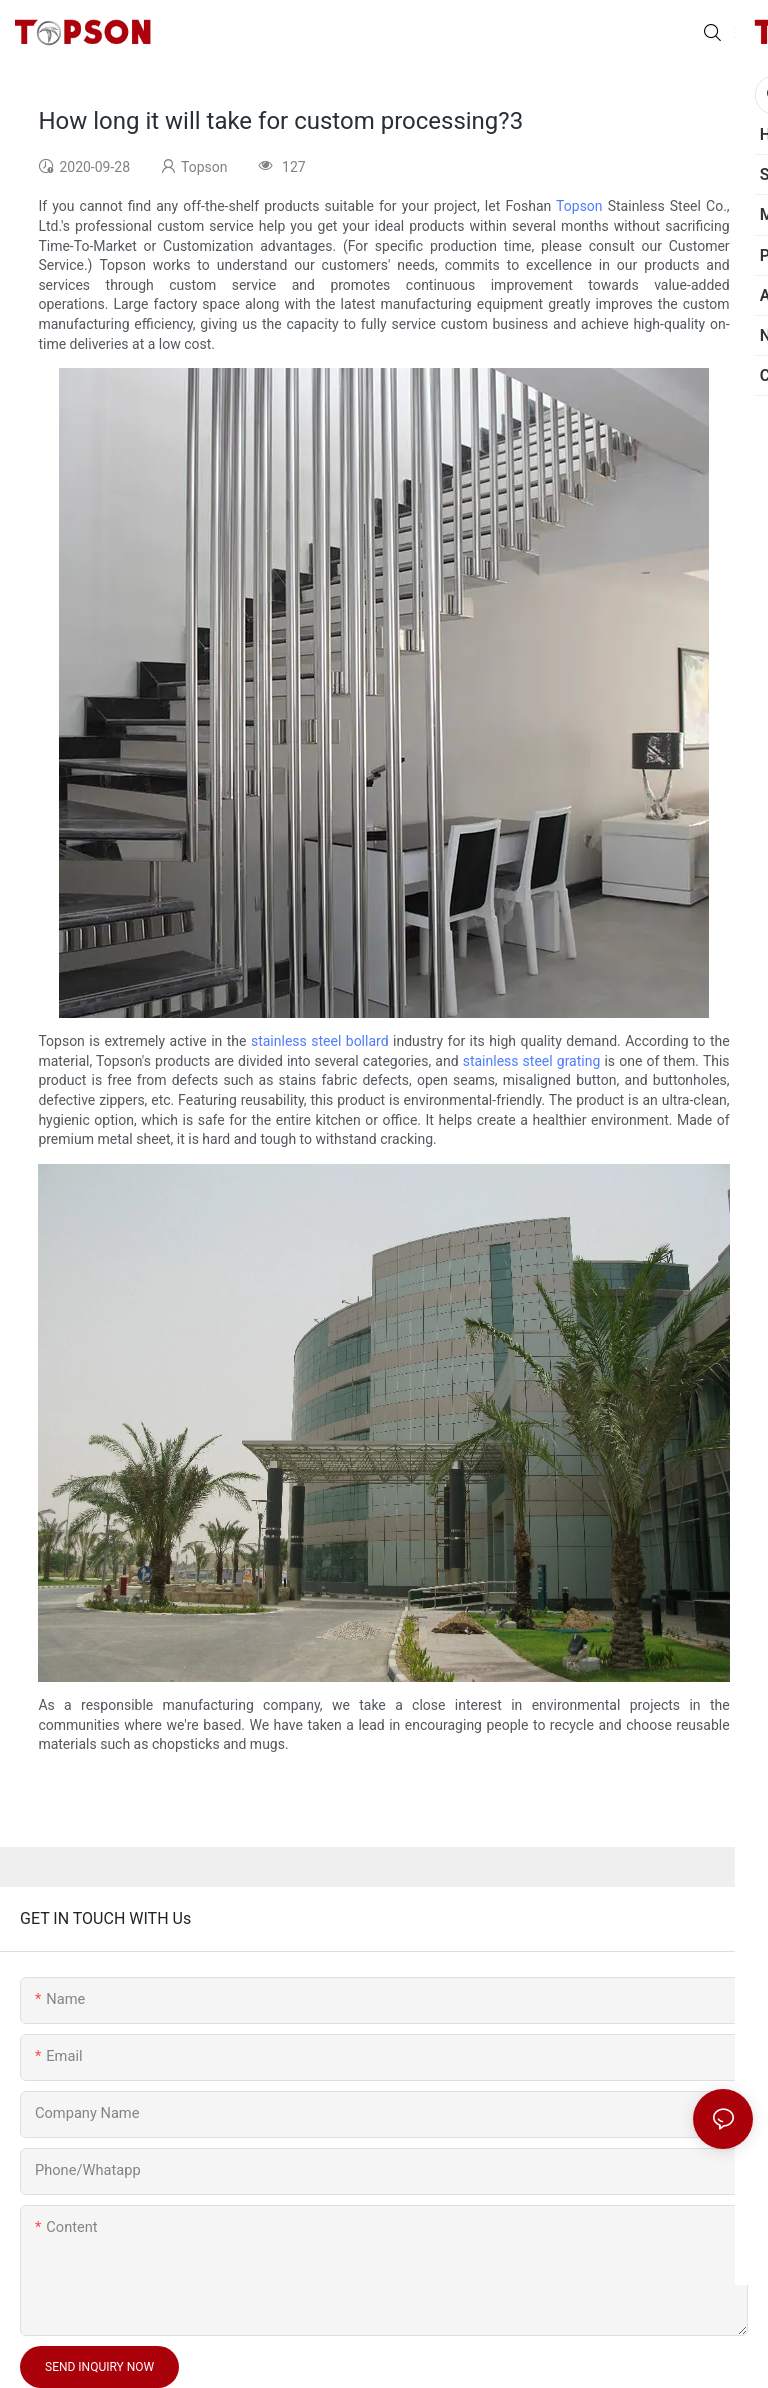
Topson (579, 206)
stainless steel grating (532, 1061)
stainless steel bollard (320, 1041)
